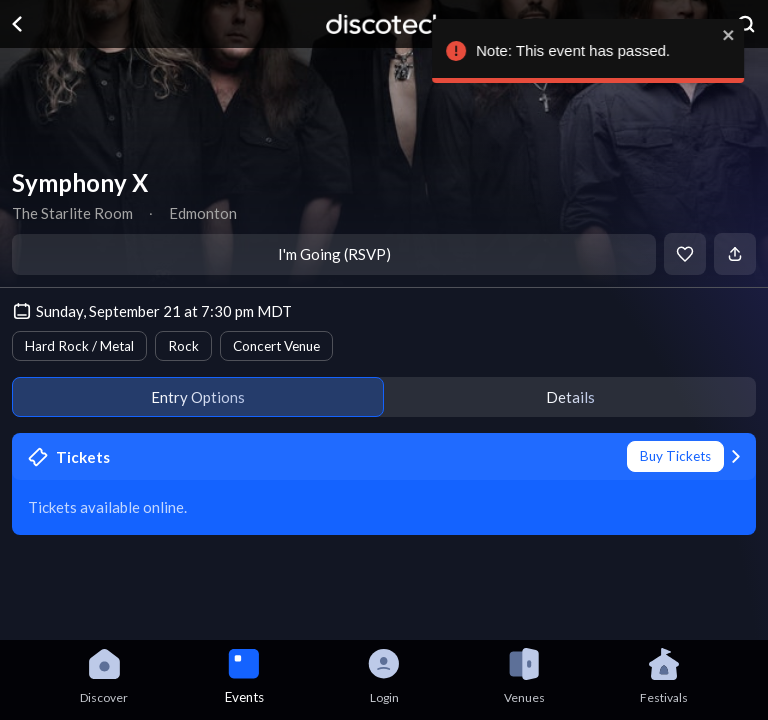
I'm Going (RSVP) (334, 254)
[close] (740, 35)
